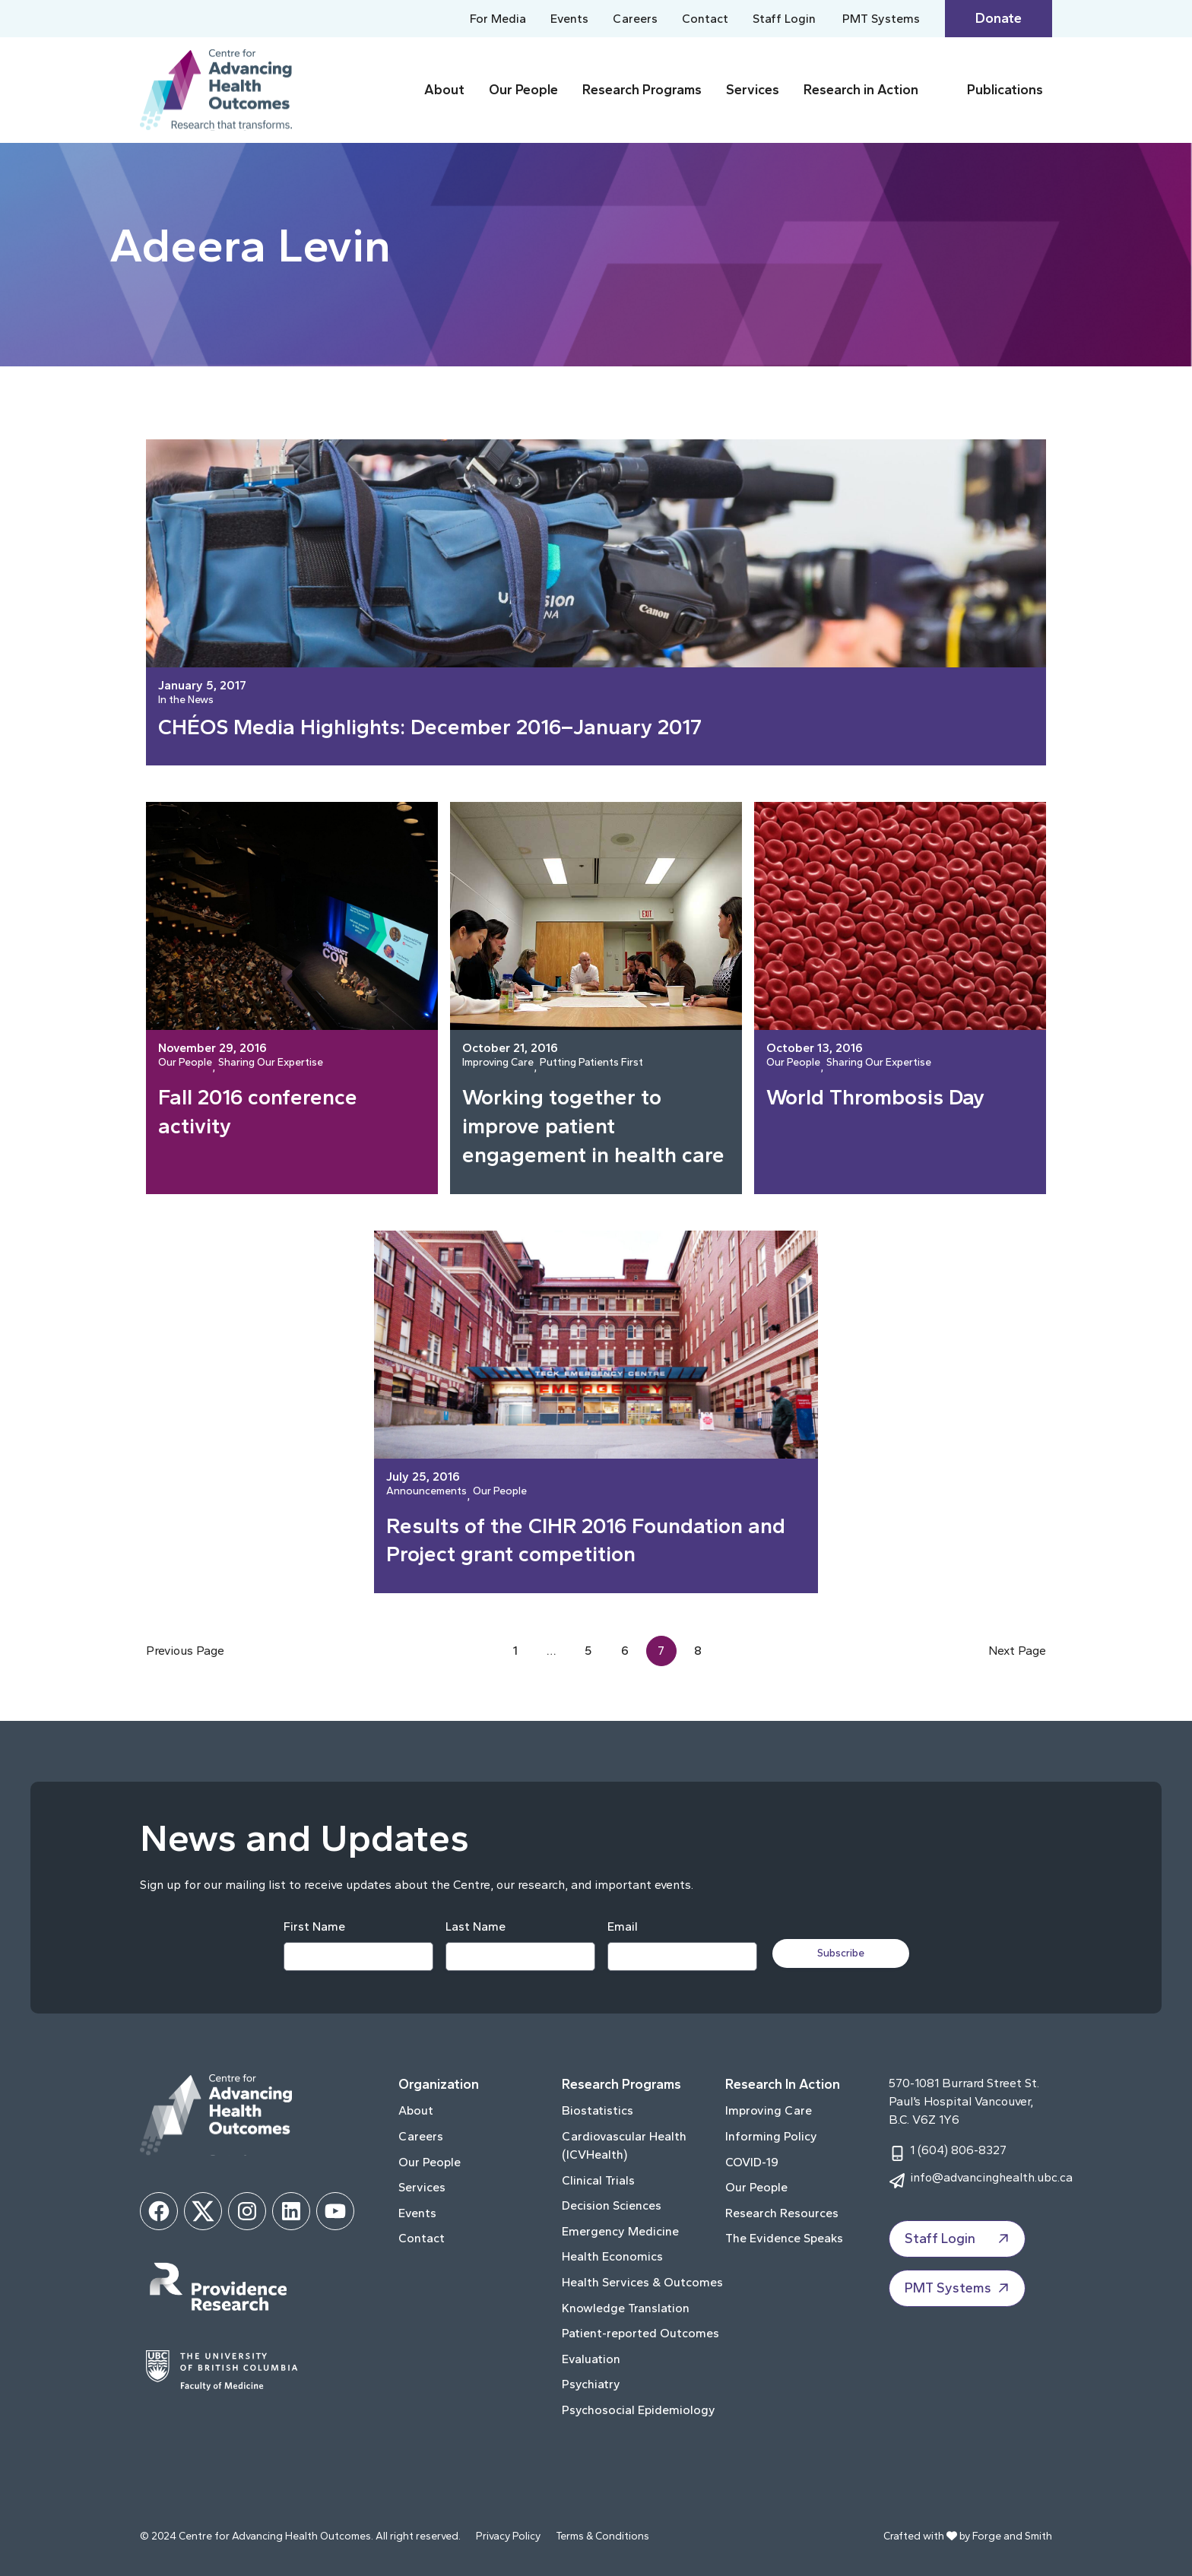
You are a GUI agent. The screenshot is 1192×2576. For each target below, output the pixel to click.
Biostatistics (597, 2110)
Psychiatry (591, 2384)
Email (622, 1926)
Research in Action (861, 89)
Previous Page (185, 1650)
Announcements (426, 1491)
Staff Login (784, 18)
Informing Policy (771, 2136)
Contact (705, 18)
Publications (1005, 89)
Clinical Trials (598, 2180)
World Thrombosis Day (875, 1097)
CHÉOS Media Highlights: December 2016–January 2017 (430, 727)
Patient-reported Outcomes (640, 2333)
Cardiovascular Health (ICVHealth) (624, 2145)
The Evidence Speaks (784, 2238)
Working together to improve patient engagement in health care (593, 1126)
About (444, 89)
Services (752, 89)
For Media (498, 18)
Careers (635, 18)
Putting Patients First (591, 1063)
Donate (998, 18)
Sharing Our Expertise (270, 1063)
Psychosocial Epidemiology (638, 2410)
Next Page (1017, 1650)
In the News (186, 700)
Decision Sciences (611, 2205)
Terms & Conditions (602, 2536)
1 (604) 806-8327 (958, 2150)
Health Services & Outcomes (642, 2282)
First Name (314, 1926)
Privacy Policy (508, 2536)
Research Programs (642, 89)
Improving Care (498, 1063)
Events (569, 18)
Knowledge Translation (626, 2308)
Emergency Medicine (620, 2231)
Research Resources (782, 2213)
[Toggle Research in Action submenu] (939, 90)
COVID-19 (751, 2162)
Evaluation (591, 2359)
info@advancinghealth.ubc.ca (991, 2177)
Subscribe (840, 1953)
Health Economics (612, 2256)
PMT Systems (881, 18)
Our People (523, 89)
